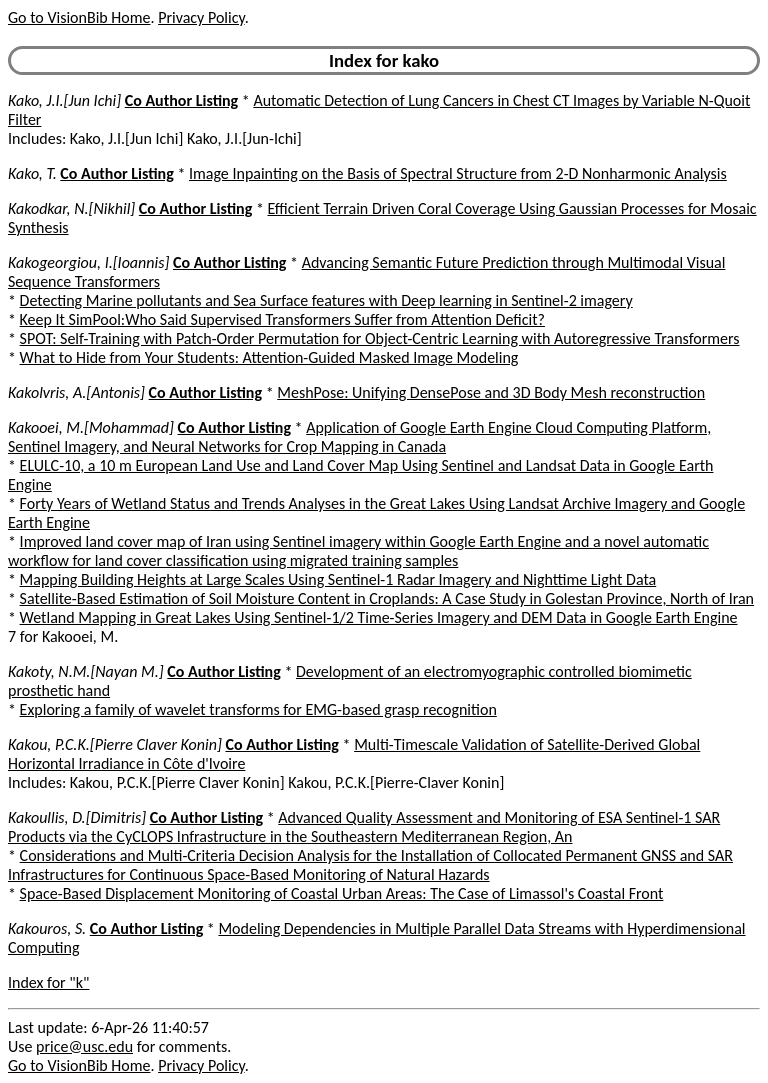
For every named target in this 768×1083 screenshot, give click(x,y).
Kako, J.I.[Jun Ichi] (64, 100)
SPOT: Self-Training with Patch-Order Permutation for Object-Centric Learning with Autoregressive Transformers (380, 338)
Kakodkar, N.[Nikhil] (71, 208)
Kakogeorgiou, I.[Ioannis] (88, 262)
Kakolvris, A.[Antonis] (76, 392)
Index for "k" (48, 982)
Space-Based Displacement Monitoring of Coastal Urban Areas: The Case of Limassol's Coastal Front (342, 893)
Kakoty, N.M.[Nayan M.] (86, 671)
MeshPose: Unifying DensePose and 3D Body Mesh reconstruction (491, 392)
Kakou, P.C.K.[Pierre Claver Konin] (115, 744)
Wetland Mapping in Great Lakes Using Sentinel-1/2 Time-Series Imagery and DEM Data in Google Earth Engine (379, 617)
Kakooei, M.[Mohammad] (91, 427)
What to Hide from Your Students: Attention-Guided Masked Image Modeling (269, 357)
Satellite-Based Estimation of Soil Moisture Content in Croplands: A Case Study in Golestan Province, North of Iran (387, 598)
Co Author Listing (181, 100)
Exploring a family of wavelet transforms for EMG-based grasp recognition (258, 709)
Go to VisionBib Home (79, 17)
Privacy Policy (201, 17)
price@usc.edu (84, 1046)
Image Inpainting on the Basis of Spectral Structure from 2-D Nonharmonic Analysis (458, 173)
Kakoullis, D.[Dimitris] (77, 817)
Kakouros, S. (47, 928)
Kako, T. (32, 173)
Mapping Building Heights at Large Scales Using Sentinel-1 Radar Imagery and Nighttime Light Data (338, 579)
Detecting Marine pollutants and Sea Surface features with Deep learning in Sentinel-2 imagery (326, 300)
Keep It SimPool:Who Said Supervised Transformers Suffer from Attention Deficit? (282, 319)
